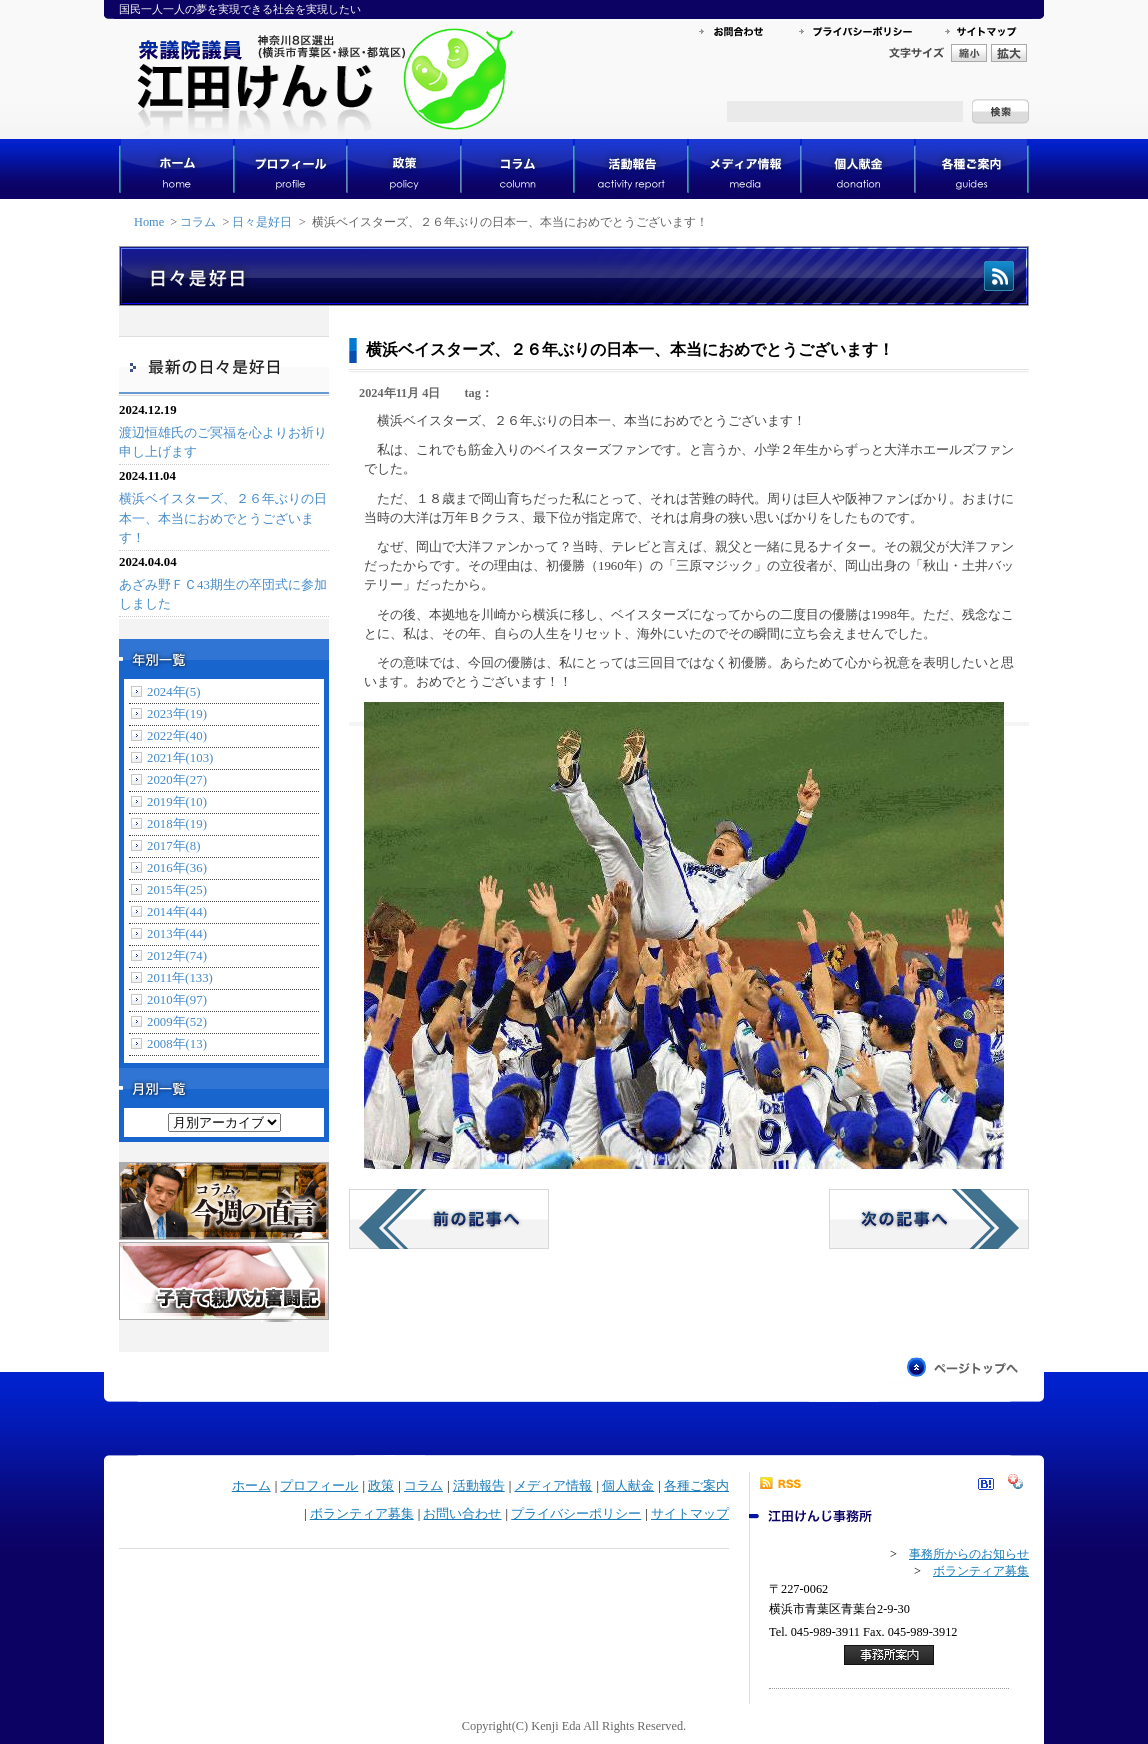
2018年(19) (177, 824)
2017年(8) (174, 846)
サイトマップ (690, 1514)
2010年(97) (177, 1000)
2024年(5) (174, 692)
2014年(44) (177, 912)
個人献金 (628, 1486)
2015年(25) (177, 890)
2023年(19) (177, 714)
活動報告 (479, 1486)
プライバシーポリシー (576, 1514)
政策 (381, 1486)
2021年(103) (180, 758)
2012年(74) (177, 956)
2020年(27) (177, 780)
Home (149, 222)
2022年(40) (177, 736)
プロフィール (319, 1486)
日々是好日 (262, 222)
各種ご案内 (696, 1486)
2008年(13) (177, 1044)
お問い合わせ (462, 1514)
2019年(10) (177, 802)
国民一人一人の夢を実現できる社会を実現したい (240, 9)
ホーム (251, 1486)
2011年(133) (180, 978)
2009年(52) (177, 1022)
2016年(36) (177, 868)
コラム (198, 222)
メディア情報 (553, 1486)
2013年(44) (177, 934)
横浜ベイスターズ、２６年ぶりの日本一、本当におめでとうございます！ (223, 518)
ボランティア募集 (362, 1514)
